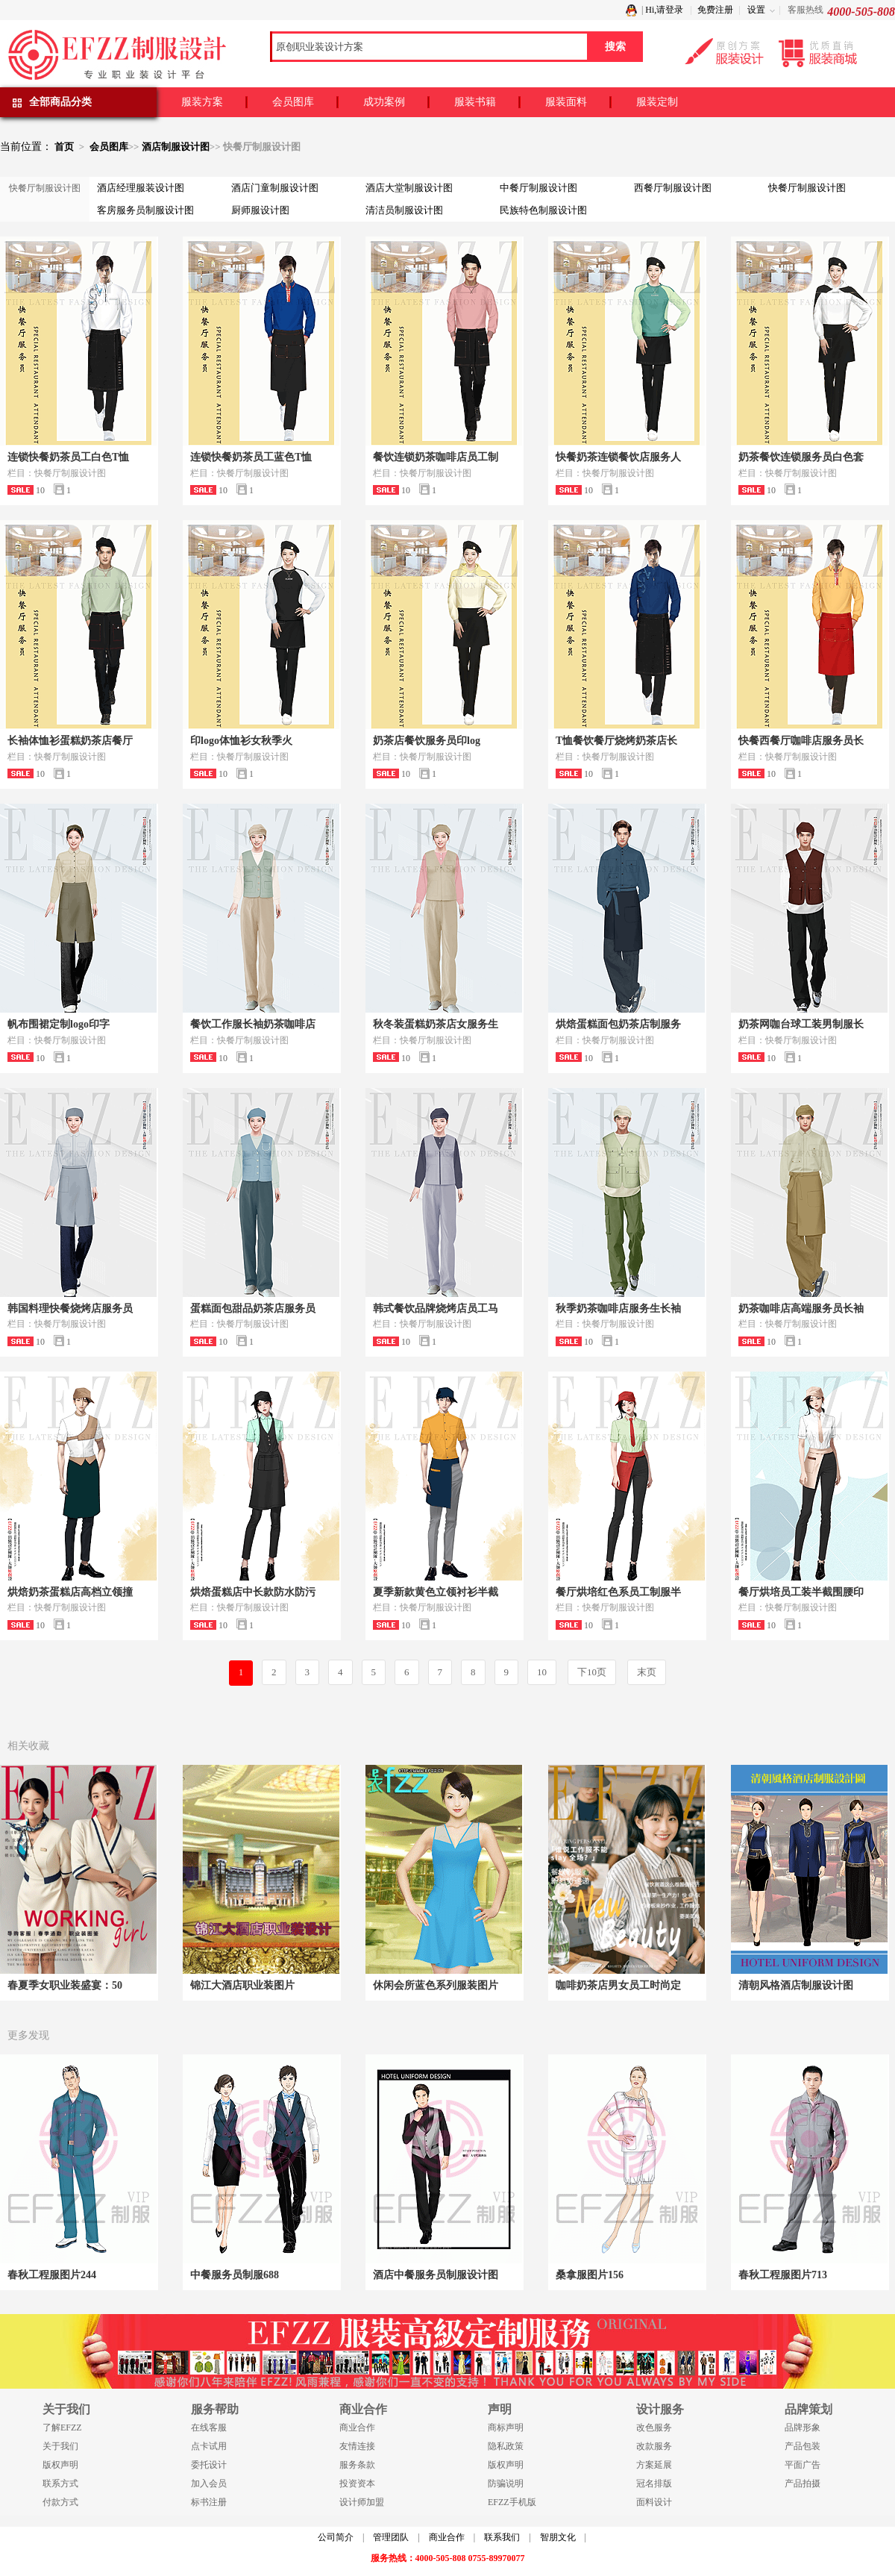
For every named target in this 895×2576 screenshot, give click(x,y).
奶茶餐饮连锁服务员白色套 (801, 457)
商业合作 (357, 2427)
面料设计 (654, 2502)
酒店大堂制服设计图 (409, 187)
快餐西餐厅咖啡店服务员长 (801, 740)
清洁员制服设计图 (404, 210)
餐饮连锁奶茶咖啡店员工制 (435, 457)
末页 (646, 1672)
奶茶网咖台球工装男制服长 (801, 1024)
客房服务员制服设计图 (145, 210)
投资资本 (357, 2483)
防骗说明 (506, 2483)
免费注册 (715, 9)
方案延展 (654, 2465)
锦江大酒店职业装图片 (242, 1985)
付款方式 (60, 2502)
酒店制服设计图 (176, 146)
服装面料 (566, 101)
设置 (756, 9)
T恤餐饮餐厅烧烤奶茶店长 (616, 740)
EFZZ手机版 (512, 2502)
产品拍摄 (802, 2483)
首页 (64, 146)
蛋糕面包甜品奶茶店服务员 (252, 1308)
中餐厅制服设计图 (538, 187)
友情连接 (357, 2446)
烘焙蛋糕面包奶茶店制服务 (618, 1024)
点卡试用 (209, 2446)
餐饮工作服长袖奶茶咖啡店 (252, 1024)
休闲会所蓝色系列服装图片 (435, 1985)
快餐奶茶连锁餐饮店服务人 (618, 457)
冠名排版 (654, 2483)
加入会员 (209, 2483)
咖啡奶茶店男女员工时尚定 (618, 1985)
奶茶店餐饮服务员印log (426, 740)
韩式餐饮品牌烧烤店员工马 (435, 1308)
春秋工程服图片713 (782, 2274)
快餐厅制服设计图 (807, 187)
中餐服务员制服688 (234, 2274)
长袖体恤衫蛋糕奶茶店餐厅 (70, 740)
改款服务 (654, 2446)
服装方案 (202, 101)
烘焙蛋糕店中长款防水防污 (252, 1592)
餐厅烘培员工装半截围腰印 (801, 1592)
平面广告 (802, 2465)
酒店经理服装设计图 (140, 187)
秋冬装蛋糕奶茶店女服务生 (435, 1024)
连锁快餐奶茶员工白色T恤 (68, 457)
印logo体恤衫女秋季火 (241, 740)
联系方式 (60, 2483)
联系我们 (502, 2537)
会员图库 (293, 101)
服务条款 (357, 2465)
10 (542, 1672)
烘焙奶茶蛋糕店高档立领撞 (70, 1592)
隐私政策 (506, 2446)
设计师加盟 (361, 2502)
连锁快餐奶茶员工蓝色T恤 (251, 457)
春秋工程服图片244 (51, 2274)
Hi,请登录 (664, 9)
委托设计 (209, 2465)
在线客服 (209, 2427)
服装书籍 (475, 101)
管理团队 (391, 2537)
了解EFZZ (62, 2427)
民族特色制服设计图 (543, 210)
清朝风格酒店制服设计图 (795, 1985)
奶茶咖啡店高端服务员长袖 (801, 1308)
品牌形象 (802, 2427)
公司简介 (336, 2537)
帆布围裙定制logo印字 (58, 1024)
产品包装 (802, 2446)
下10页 (591, 1672)
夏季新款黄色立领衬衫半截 (435, 1592)
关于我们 (60, 2446)
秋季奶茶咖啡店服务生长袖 (618, 1308)
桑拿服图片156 (590, 2274)
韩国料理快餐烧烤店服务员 (70, 1308)
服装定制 (657, 101)
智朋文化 (558, 2537)
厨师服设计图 (260, 210)
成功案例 (384, 101)
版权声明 (60, 2465)
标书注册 (209, 2502)
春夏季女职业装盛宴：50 (64, 1985)
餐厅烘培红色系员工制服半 (618, 1592)
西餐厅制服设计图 (673, 187)
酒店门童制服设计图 (274, 187)
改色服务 (654, 2427)
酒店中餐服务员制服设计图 (435, 2274)
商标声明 (506, 2427)
